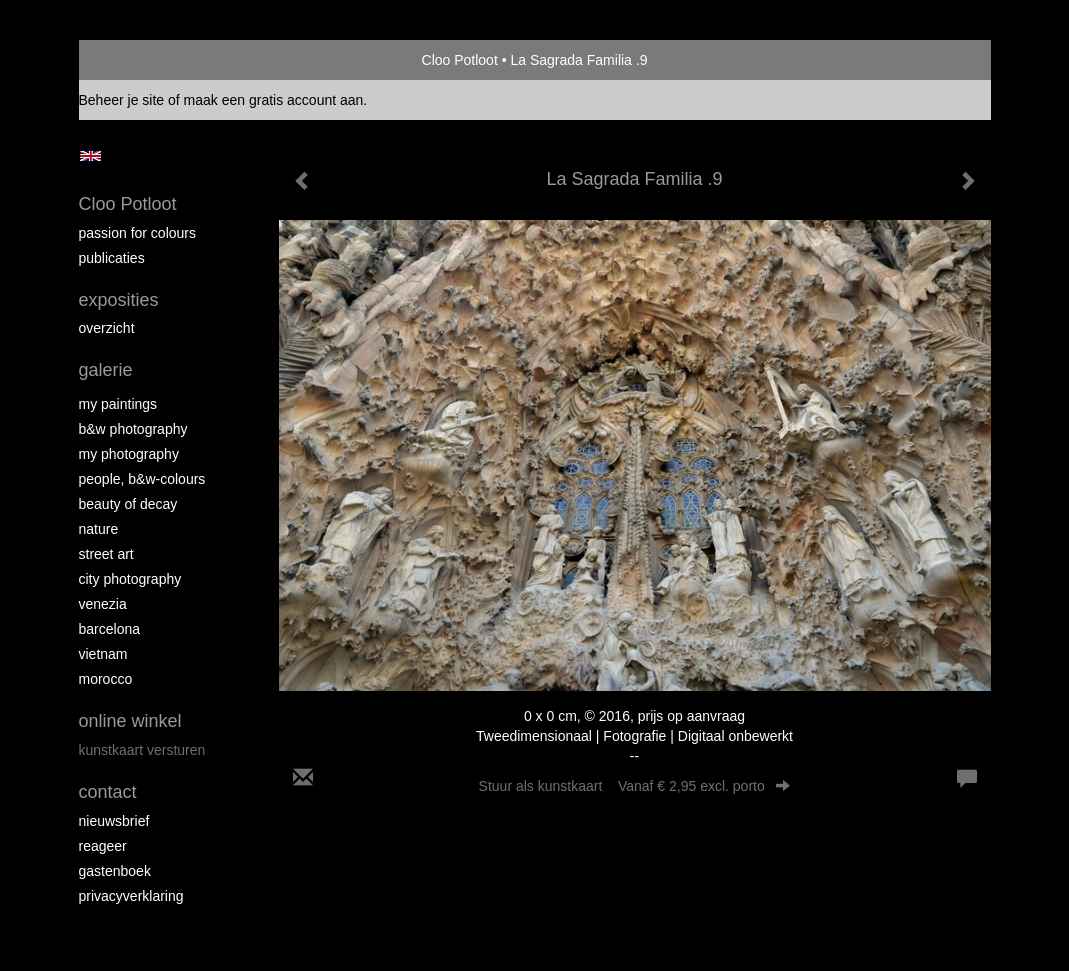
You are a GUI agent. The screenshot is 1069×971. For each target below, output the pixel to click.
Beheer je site (122, 100)
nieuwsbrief (114, 821)
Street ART (106, 554)
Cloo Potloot (460, 60)
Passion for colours (138, 233)
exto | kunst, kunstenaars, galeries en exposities (135, 60)
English (90, 156)
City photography (130, 579)
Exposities (119, 300)
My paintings (118, 404)
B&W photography (133, 429)
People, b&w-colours (142, 479)
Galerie (106, 370)
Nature (99, 529)
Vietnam (103, 654)
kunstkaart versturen (142, 750)
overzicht (107, 328)
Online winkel (130, 721)
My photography (129, 454)
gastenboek (115, 871)
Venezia (103, 604)
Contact (108, 792)
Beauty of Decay (128, 504)
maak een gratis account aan (274, 100)
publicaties (112, 258)
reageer (103, 846)
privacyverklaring (131, 896)
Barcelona (110, 629)
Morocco (106, 679)
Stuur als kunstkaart (635, 786)
